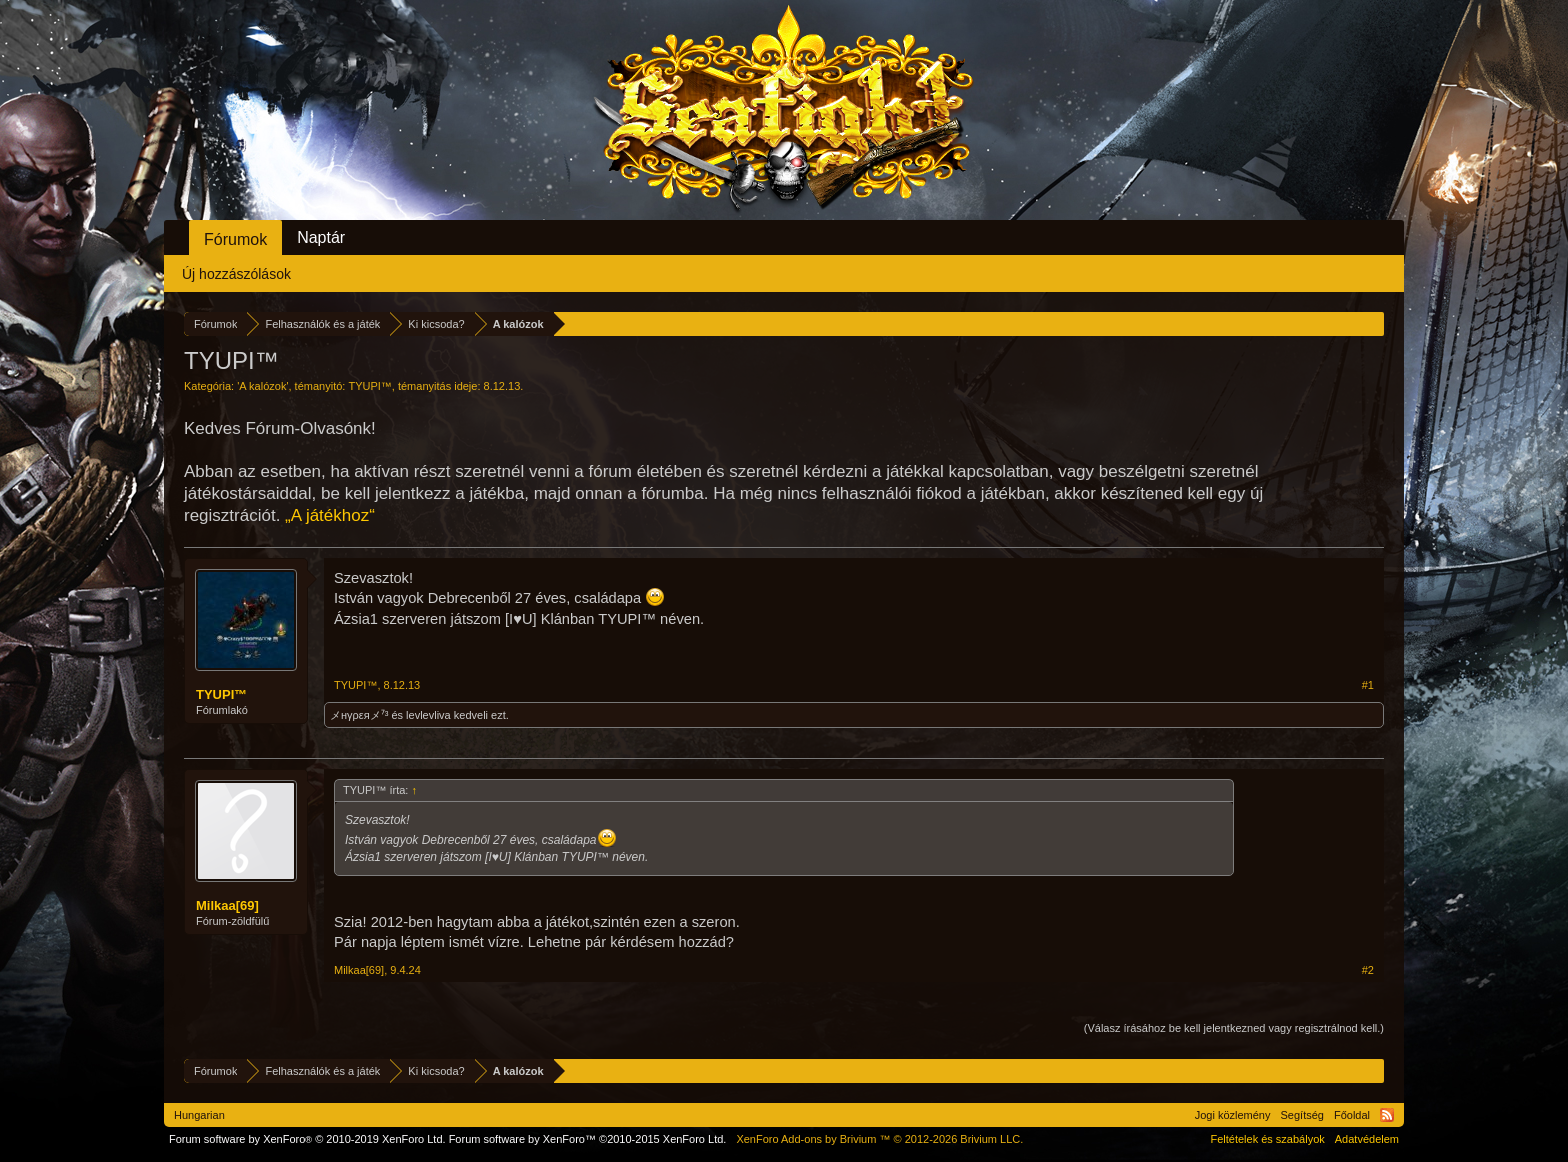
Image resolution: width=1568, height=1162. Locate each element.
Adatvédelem (1367, 1139)
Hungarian (199, 1115)
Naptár (321, 237)
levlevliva (428, 715)
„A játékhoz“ (330, 515)
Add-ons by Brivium (879, 1139)
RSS (1387, 1115)
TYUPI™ (369, 386)
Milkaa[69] (227, 905)
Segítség (1302, 1115)
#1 (1368, 685)
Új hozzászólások (236, 274)
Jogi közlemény (1233, 1115)
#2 (1368, 970)
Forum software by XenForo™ (588, 1139)
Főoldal (1352, 1115)
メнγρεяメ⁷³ (359, 715)
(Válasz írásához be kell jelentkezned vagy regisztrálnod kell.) (1234, 1028)
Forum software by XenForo (307, 1139)
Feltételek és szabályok (1267, 1139)
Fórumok (235, 239)
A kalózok (262, 386)
